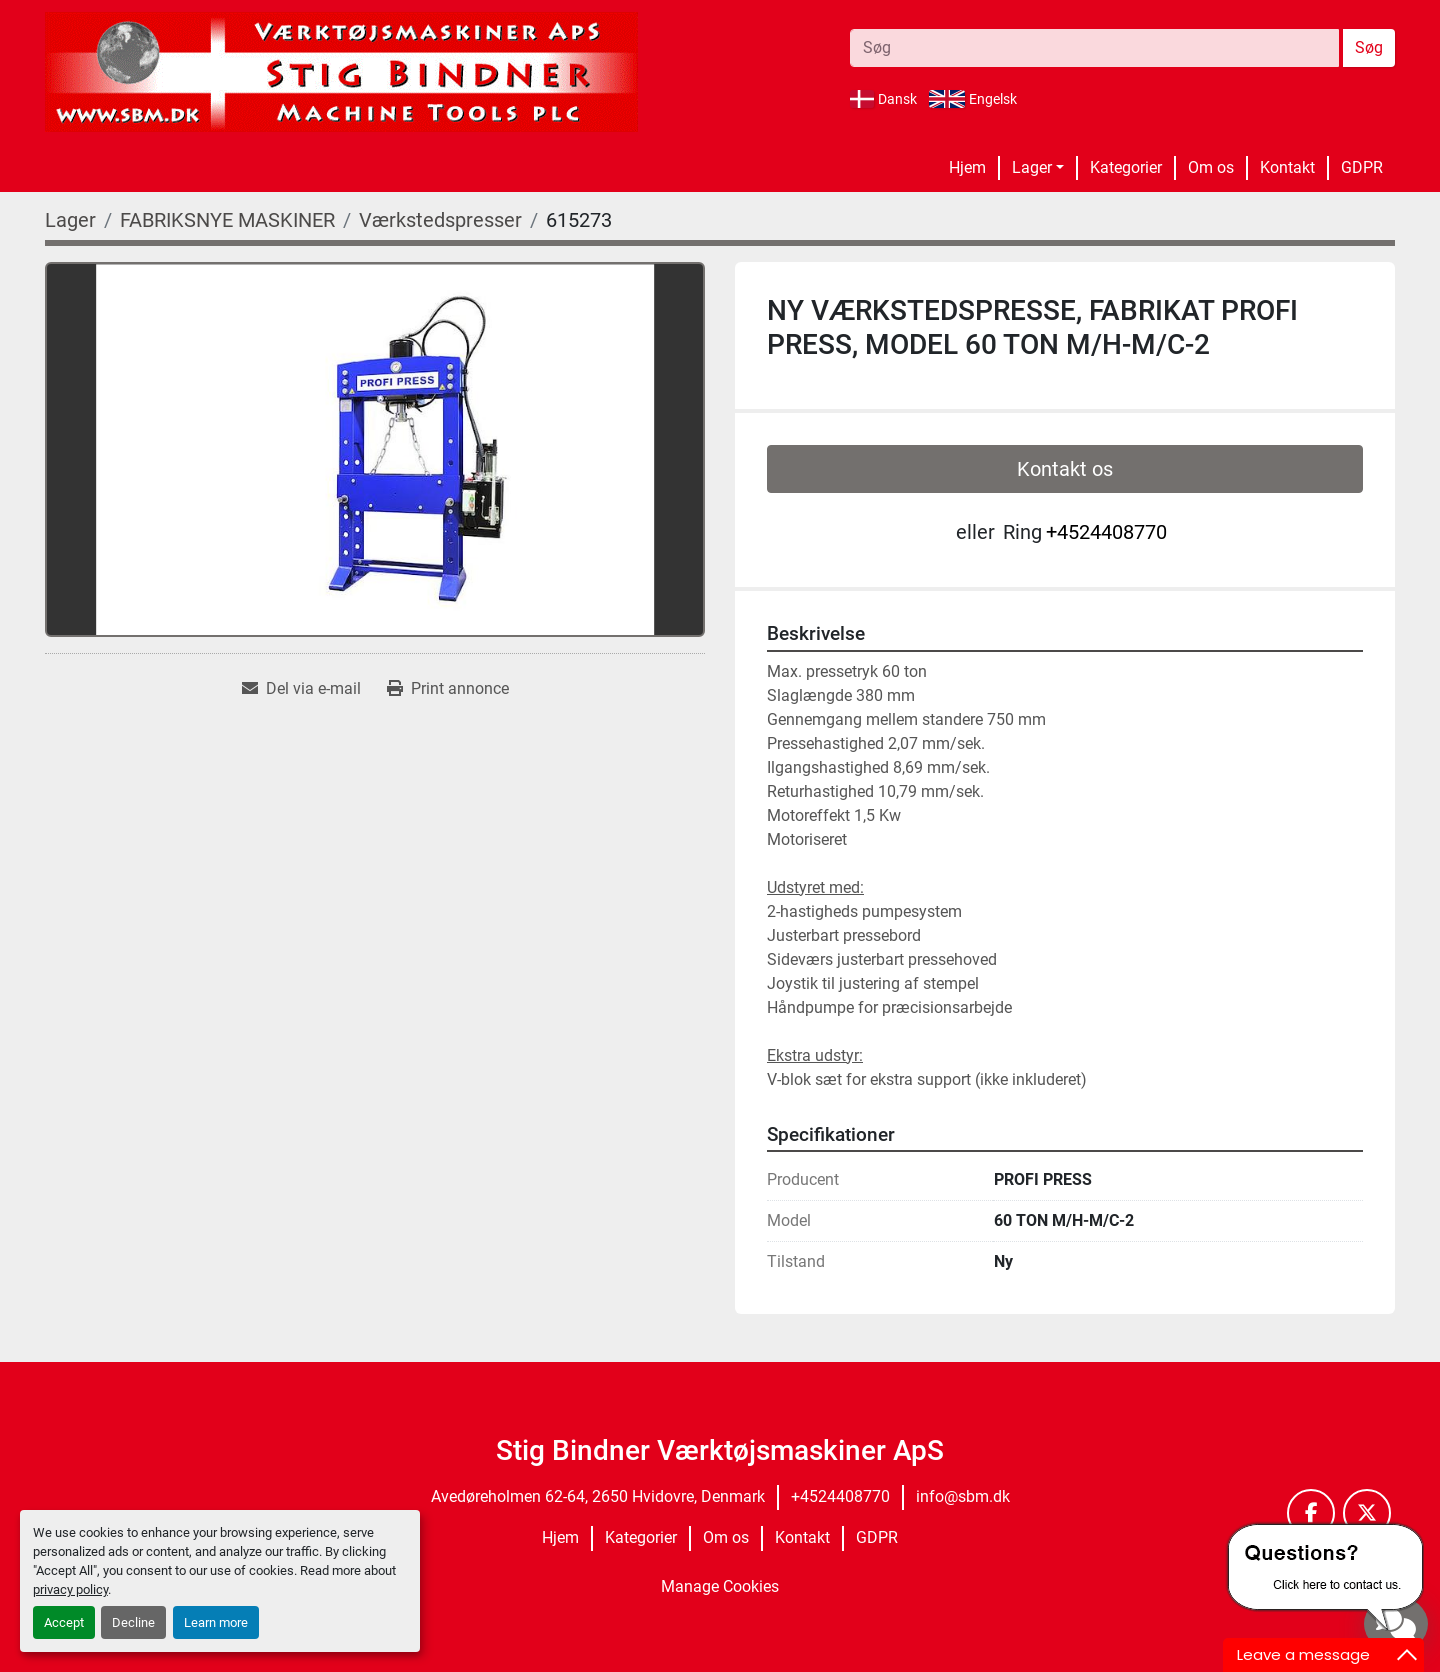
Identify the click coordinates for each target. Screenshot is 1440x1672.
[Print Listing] (448, 689)
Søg (1369, 47)
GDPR (1362, 167)
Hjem (967, 167)
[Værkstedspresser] (440, 220)
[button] (1038, 168)
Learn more (216, 1622)
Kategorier (1126, 167)
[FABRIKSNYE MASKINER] (227, 220)
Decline (133, 1622)
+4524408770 (1106, 532)
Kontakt (1287, 167)
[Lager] (70, 220)
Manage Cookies (720, 1586)
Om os (1211, 167)
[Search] (1094, 48)
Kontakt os (1065, 469)
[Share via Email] (301, 689)
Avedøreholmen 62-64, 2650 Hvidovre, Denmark (598, 1496)
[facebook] (1311, 1513)
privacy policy (70, 1589)
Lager (1032, 167)
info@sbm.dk (963, 1496)
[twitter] (1367, 1513)
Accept (64, 1622)
